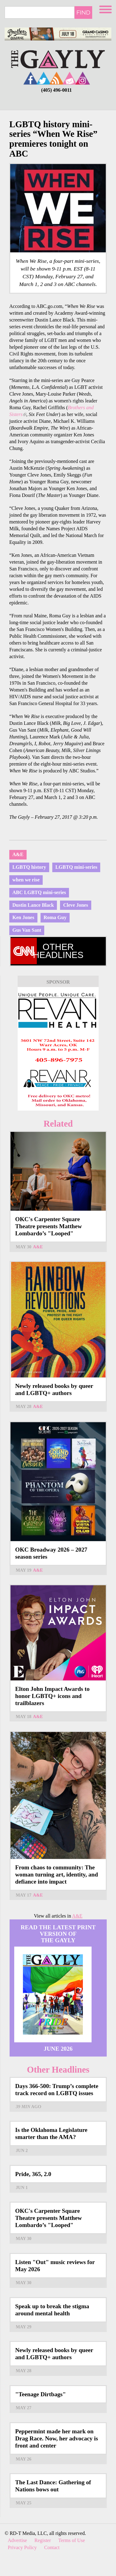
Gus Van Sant (26, 930)
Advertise (17, 2540)
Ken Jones (23, 917)
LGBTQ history (29, 867)
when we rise (26, 879)
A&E (18, 854)
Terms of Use (71, 2540)
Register (42, 2540)
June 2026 (58, 2048)
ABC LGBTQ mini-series (39, 892)
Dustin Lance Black (33, 905)
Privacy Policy (22, 2547)
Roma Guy (55, 917)
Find (83, 12)
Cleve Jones (75, 905)
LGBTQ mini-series (76, 867)
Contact (52, 2547)
